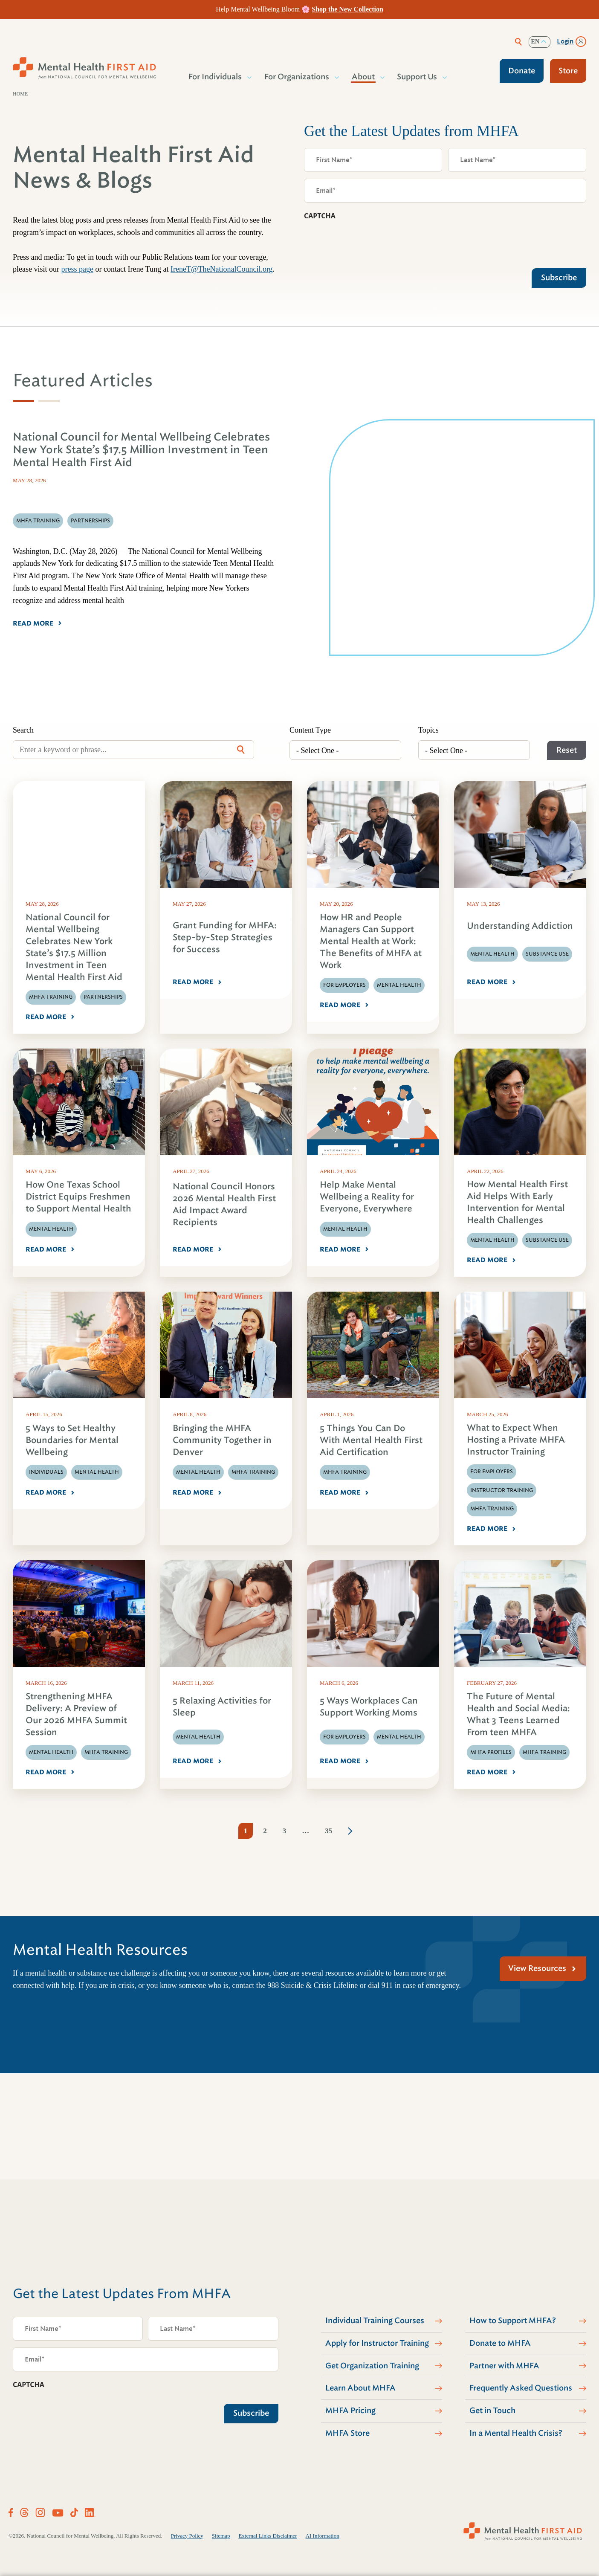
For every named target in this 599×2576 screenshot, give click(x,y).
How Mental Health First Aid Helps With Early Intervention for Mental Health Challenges (517, 1202)
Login (565, 41)
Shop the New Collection (347, 9)
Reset (566, 750)
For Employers (344, 985)
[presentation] (369, 242)
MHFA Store (347, 2433)
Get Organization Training (372, 2366)
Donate (521, 71)
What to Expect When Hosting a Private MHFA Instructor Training (516, 1440)
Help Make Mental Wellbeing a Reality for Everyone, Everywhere (367, 1196)
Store (568, 71)
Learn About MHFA (360, 2388)
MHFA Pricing (350, 2410)
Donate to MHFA (500, 2343)
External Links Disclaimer (267, 2536)
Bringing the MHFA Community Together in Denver (222, 1440)
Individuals (46, 1472)
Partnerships (103, 997)
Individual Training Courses (374, 2320)
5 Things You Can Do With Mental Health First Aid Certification (371, 1440)
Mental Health (399, 985)
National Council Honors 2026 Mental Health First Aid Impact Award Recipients (224, 1204)
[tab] (23, 401)
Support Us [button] (417, 77)
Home (20, 94)
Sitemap (221, 2536)
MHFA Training (50, 997)
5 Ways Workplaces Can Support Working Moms (369, 1706)
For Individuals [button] (215, 77)
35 (328, 1831)
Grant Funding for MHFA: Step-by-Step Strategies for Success (225, 937)
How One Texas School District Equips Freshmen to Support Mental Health (78, 1196)
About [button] (364, 77)
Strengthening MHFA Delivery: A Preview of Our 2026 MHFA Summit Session (76, 1714)
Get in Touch (492, 2410)
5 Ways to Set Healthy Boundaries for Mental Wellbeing (72, 1440)
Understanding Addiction (520, 926)
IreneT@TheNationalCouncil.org (222, 269)
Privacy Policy (187, 2536)
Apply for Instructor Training (377, 2343)
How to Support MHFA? (512, 2320)
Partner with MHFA (504, 2366)
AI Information (322, 2536)
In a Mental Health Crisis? (515, 2433)
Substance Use (547, 953)
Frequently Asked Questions (520, 2388)
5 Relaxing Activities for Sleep (222, 1706)
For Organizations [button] (297, 77)
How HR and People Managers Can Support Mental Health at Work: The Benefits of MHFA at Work (371, 941)
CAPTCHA (320, 215)
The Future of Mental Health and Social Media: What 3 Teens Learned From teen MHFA (518, 1714)
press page (77, 269)
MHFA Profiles (491, 1752)
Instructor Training (501, 1490)
